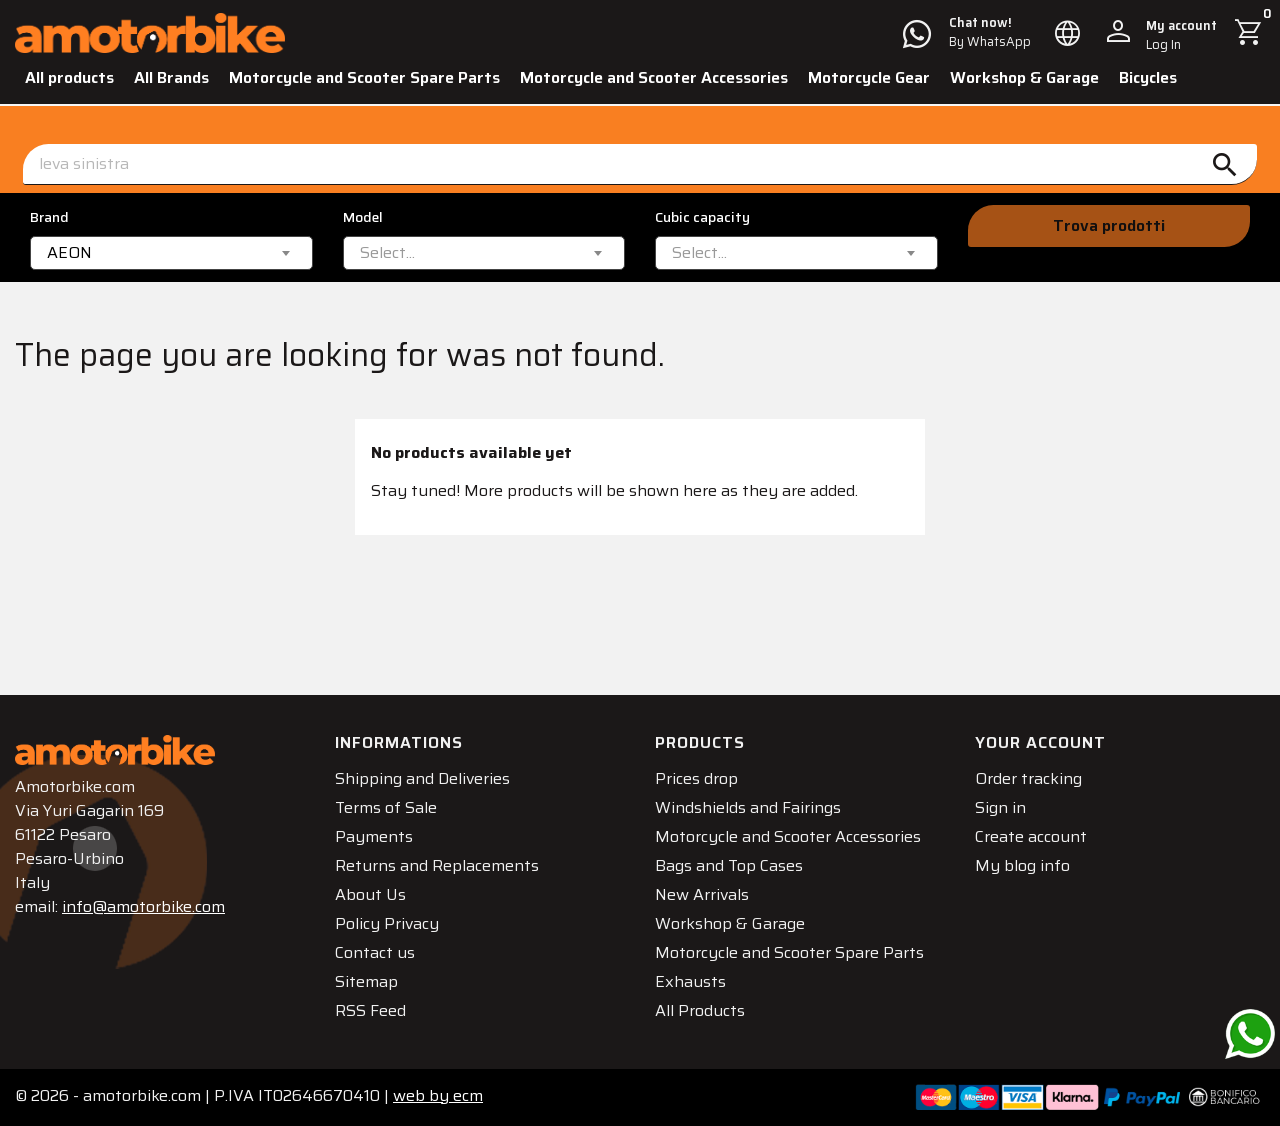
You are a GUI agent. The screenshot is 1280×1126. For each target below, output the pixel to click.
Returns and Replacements (437, 865)
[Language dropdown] (1068, 33)
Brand (49, 217)
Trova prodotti (1109, 225)
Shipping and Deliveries (422, 778)
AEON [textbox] (69, 253)
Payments (374, 836)
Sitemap (366, 981)
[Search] (640, 164)
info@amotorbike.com (143, 906)
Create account (1031, 836)
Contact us (375, 952)
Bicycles (1148, 77)
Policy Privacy (387, 923)
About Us (370, 894)
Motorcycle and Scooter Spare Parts (364, 77)
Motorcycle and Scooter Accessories (654, 77)
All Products (700, 1010)
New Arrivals (702, 894)
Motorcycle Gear (869, 77)
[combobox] (171, 253)
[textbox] (387, 253)
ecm (438, 1095)
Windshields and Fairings (748, 807)
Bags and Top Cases (729, 865)
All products (69, 77)
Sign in (1000, 807)
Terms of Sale (386, 807)
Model (363, 217)
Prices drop (696, 778)
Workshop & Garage (1024, 77)
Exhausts (690, 981)
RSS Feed (370, 1010)
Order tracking (1028, 778)
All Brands (171, 77)
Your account (1040, 742)
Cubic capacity (702, 217)
